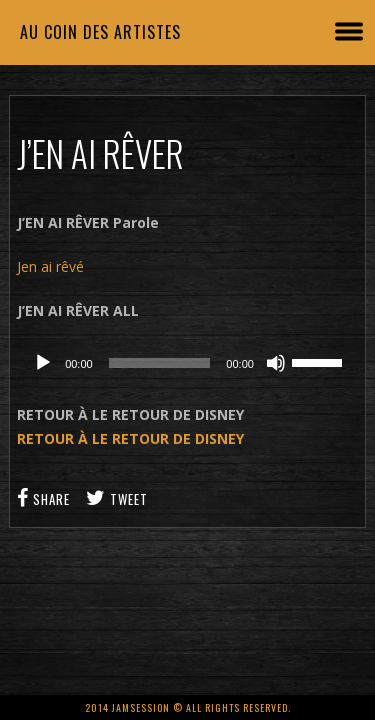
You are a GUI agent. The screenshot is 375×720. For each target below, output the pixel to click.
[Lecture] (43, 363)
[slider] (160, 363)
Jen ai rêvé (50, 266)
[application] (187, 363)
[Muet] (276, 363)
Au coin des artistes (100, 32)
